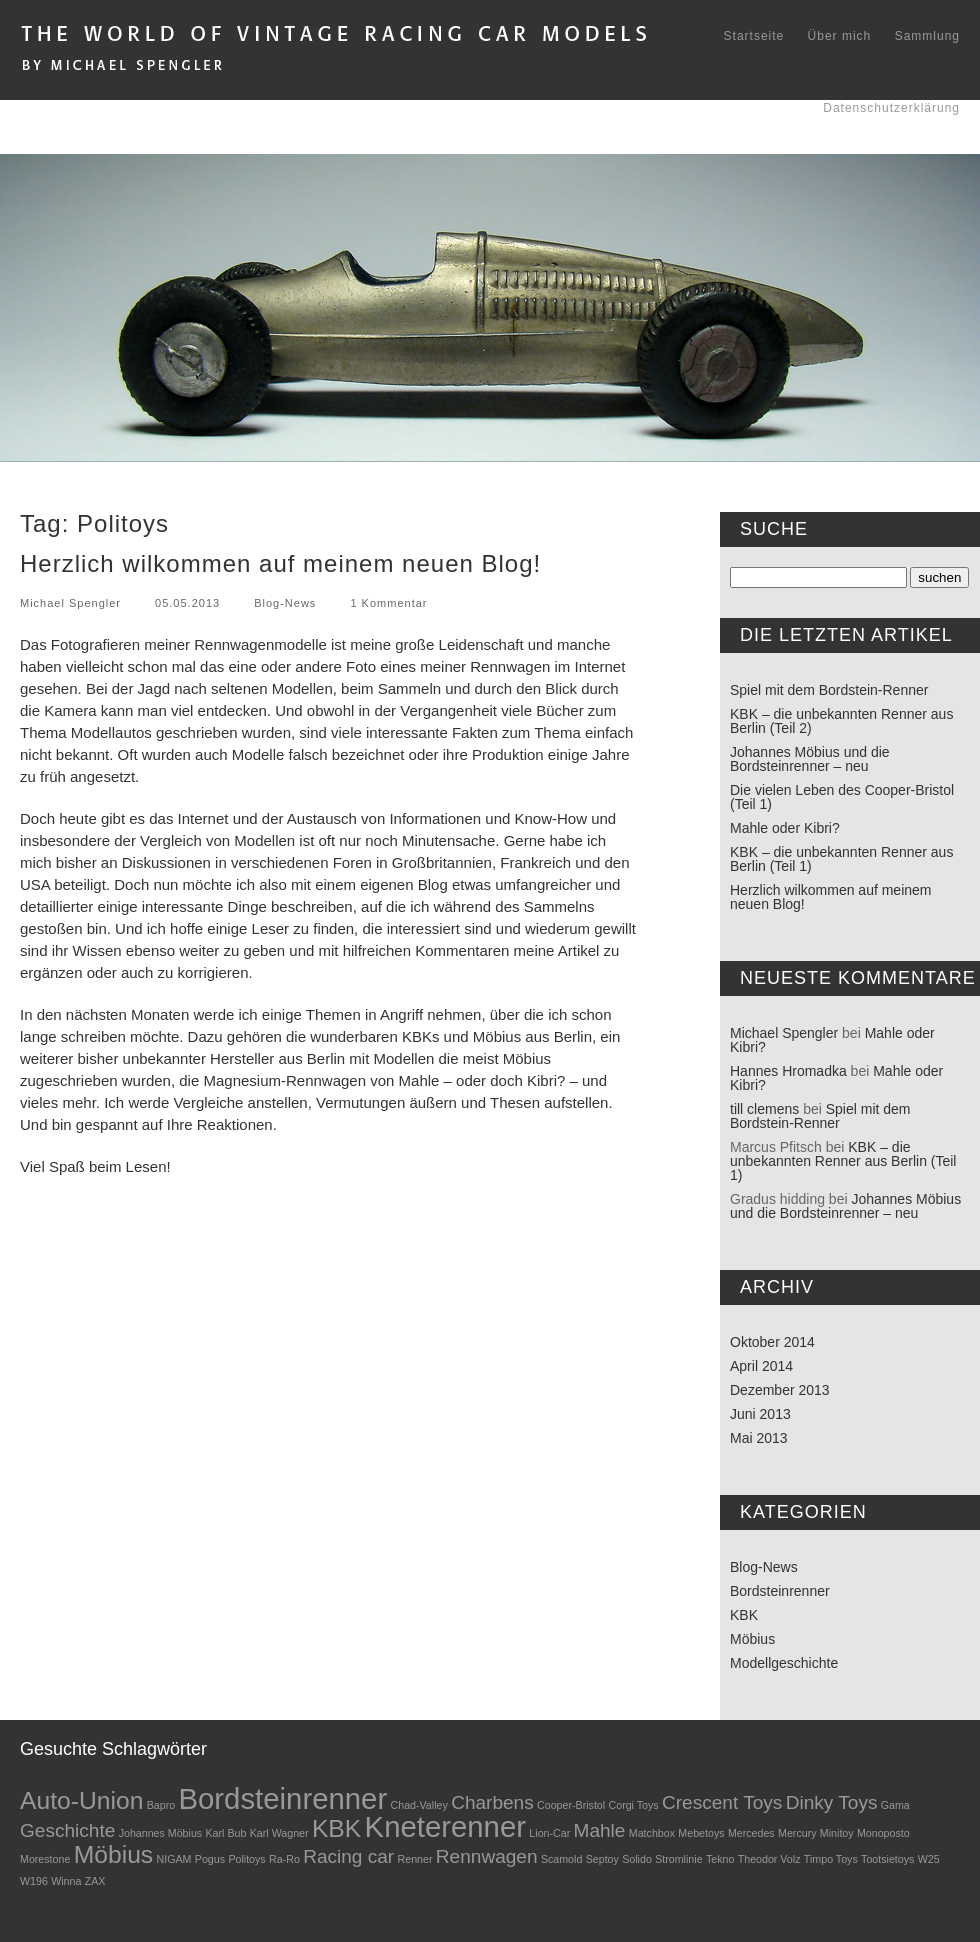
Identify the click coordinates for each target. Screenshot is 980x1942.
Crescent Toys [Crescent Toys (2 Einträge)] (722, 1802)
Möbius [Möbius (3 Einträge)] (113, 1854)
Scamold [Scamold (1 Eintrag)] (561, 1859)
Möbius (752, 1639)
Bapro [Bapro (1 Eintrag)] (161, 1805)
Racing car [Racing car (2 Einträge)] (348, 1856)
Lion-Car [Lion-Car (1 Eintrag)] (549, 1833)
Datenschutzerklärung (891, 108)
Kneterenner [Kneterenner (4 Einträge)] (445, 1826)
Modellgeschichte (784, 1663)
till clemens (764, 1109)
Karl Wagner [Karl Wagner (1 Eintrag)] (279, 1833)
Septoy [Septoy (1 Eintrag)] (602, 1859)
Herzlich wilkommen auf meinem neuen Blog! (280, 563)
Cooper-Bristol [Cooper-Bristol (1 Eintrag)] (571, 1805)
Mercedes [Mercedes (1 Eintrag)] (751, 1833)
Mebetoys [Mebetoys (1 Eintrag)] (701, 1833)
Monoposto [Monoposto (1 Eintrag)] (883, 1833)
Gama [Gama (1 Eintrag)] (895, 1805)
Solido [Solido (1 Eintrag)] (637, 1859)
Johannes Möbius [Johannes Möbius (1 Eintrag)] (161, 1833)
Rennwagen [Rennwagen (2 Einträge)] (487, 1856)
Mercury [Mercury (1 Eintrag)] (797, 1833)
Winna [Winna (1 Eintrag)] (66, 1881)
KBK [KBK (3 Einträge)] (336, 1828)
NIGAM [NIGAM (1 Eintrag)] (174, 1859)
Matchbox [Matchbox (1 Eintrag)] (652, 1833)
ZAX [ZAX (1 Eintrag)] (95, 1881)
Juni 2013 (760, 1414)
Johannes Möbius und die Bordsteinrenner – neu (810, 759)
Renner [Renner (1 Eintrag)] (415, 1859)
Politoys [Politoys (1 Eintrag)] (246, 1859)
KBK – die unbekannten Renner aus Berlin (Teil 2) (841, 721)
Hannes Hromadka (788, 1071)
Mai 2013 (759, 1438)
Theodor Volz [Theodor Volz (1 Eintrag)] (769, 1859)
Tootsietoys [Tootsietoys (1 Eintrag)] (887, 1859)
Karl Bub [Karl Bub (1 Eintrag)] (226, 1833)
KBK (744, 1615)
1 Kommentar (388, 603)
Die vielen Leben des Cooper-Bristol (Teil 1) (842, 797)
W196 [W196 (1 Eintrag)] (34, 1881)
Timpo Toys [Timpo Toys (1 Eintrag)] (831, 1859)
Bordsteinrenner (780, 1591)
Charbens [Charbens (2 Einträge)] (492, 1802)
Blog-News (285, 603)
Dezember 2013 (780, 1390)
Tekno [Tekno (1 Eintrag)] (720, 1859)
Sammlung (927, 36)
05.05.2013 (187, 603)
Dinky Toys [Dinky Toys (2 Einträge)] (832, 1802)
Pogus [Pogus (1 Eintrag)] (210, 1859)
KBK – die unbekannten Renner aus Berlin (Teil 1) (841, 859)
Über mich (840, 36)
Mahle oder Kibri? (785, 828)
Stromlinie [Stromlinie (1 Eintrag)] (678, 1859)
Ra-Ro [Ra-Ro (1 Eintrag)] (284, 1859)
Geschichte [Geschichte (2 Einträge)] (67, 1830)
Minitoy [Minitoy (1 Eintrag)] (837, 1833)
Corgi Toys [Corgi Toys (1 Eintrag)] (634, 1805)
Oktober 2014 (772, 1342)
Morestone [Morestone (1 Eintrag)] (45, 1859)
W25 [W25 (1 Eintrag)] (929, 1859)
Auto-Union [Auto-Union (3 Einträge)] (81, 1800)
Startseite (754, 36)
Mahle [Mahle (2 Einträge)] (600, 1830)
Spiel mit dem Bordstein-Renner (829, 690)
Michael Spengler (70, 603)
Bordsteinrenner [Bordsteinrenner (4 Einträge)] (282, 1798)
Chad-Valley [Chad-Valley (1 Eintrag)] (419, 1805)
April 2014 (761, 1366)
